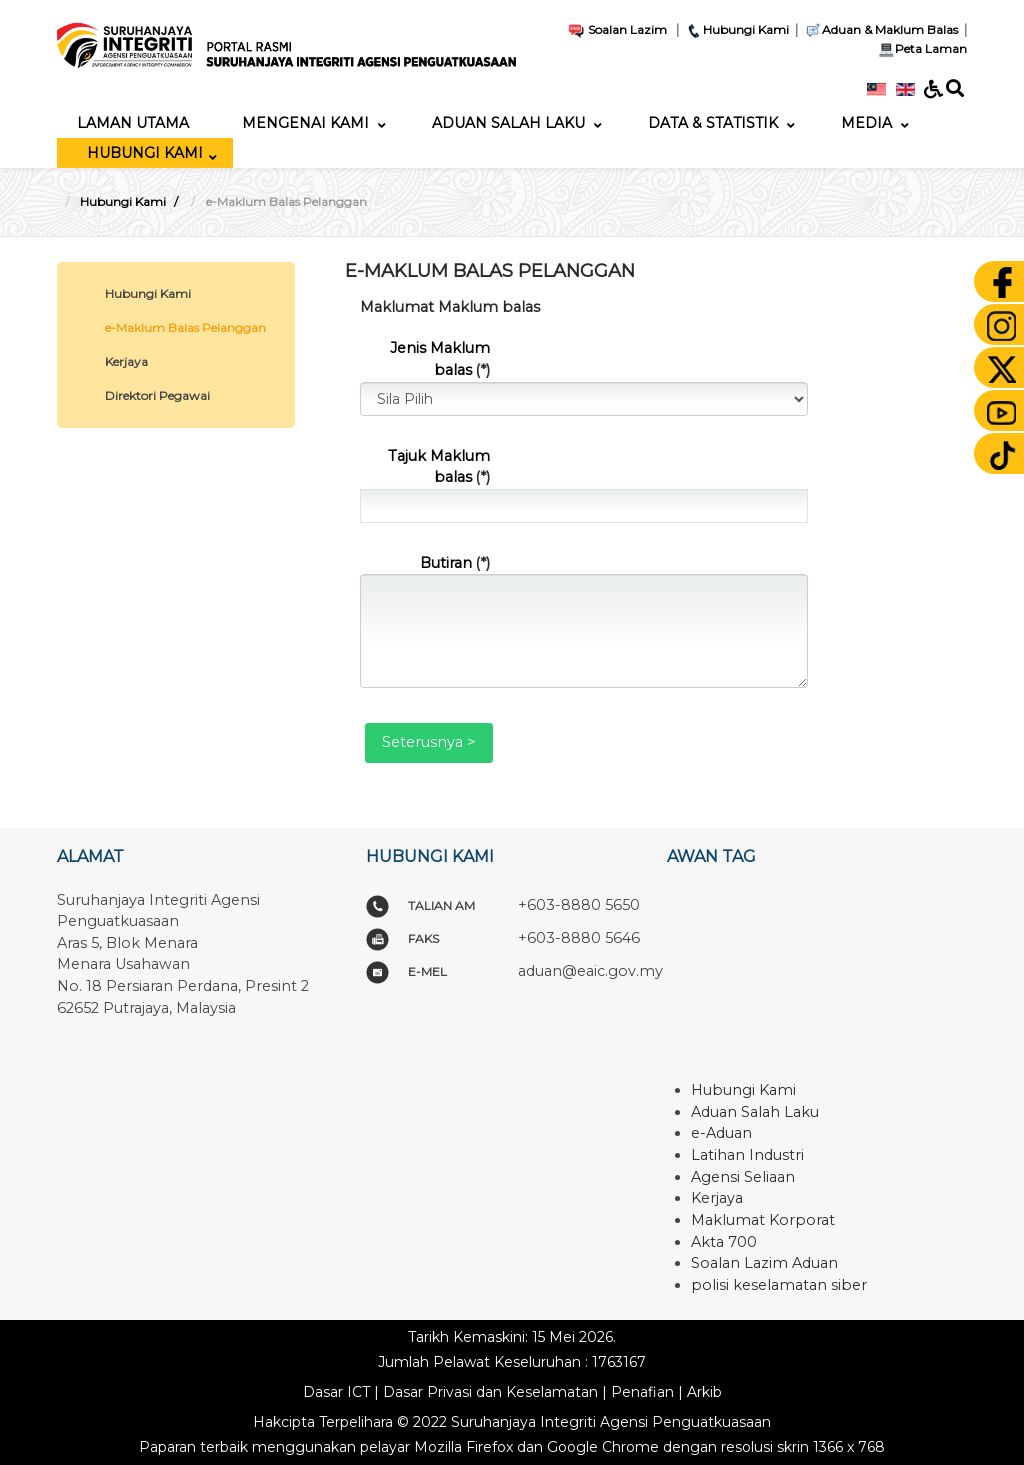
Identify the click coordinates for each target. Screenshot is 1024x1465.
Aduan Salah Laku (755, 1112)
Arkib (704, 1392)
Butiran (455, 563)
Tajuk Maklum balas (439, 467)
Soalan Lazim (617, 29)
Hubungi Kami (737, 29)
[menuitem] (133, 123)
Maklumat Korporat (763, 1220)
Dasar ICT (336, 1392)
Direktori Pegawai (157, 395)
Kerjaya (126, 361)
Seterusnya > (429, 742)
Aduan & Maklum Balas (881, 29)
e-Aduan (721, 1133)
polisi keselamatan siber (779, 1285)
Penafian (642, 1392)
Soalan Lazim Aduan (764, 1263)
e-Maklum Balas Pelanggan (185, 327)
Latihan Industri (747, 1155)
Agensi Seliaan (743, 1177)
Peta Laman (920, 48)
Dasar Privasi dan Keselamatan (490, 1392)
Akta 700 (724, 1242)
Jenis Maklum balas (440, 359)
